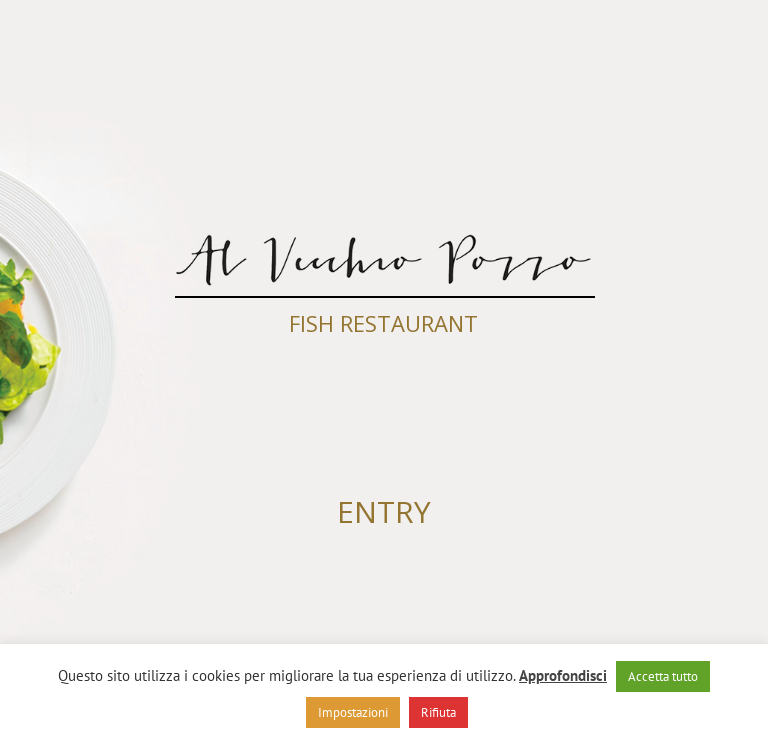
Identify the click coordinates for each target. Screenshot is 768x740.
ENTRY (384, 512)
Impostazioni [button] (353, 712)
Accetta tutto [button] (663, 676)
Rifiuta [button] (438, 712)
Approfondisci (563, 675)
